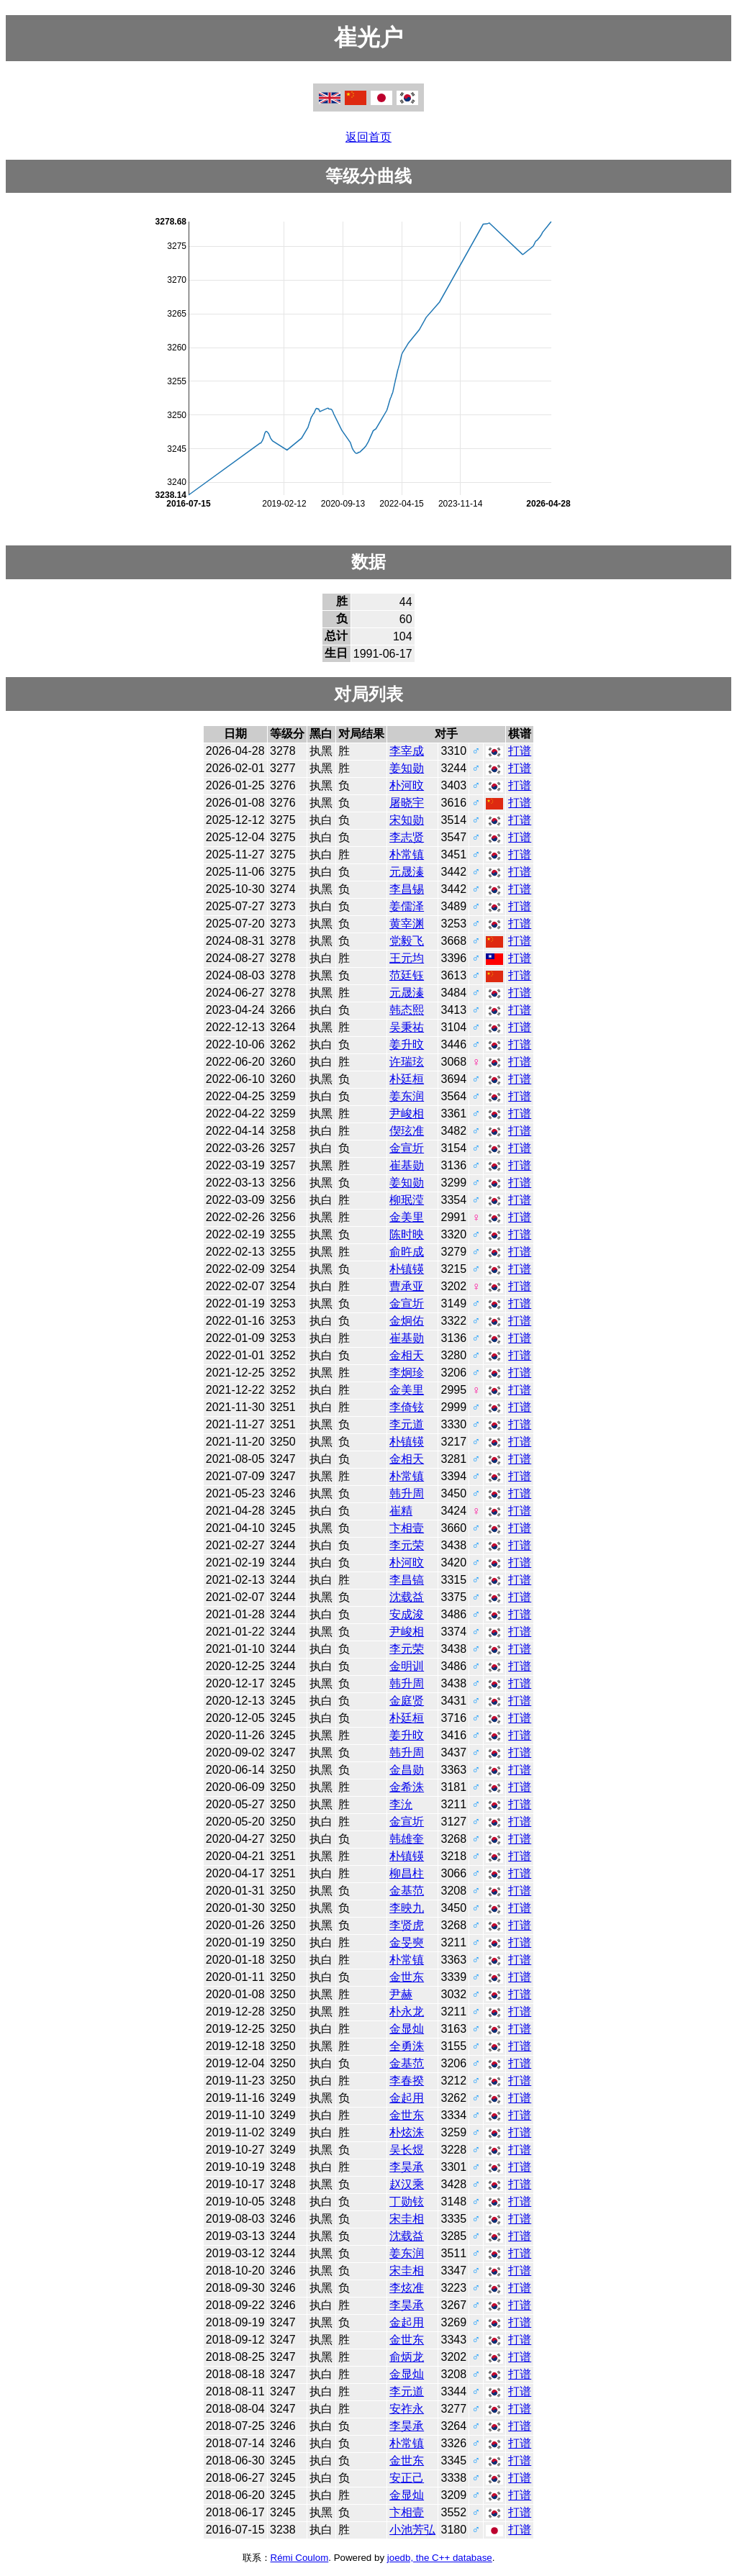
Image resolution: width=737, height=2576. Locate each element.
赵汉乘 (406, 2184)
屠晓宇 (406, 803)
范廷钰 (406, 975)
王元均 (406, 958)
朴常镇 (406, 854)
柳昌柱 (406, 1873)
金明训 (406, 1666)
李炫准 (406, 2288)
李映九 (406, 1908)
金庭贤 (406, 1701)
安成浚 (406, 1614)
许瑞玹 (406, 1062)
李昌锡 (406, 889)
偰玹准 (406, 1131)
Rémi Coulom (300, 2557)
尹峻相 (406, 1113)
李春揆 (406, 2080)
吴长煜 (406, 2150)
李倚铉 (406, 1407)
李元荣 (406, 1545)
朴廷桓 (406, 1079)
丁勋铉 (406, 2201)
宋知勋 (406, 820)
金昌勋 (406, 1770)
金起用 (406, 2098)
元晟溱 (406, 872)
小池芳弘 (412, 2529)
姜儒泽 (406, 906)
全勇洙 (406, 2046)
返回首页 (368, 137)
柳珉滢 (406, 1200)
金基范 (406, 1891)
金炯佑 (406, 1321)
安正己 (406, 2478)
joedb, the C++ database (439, 2557)
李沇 (400, 1804)
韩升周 (406, 1493)
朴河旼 (406, 785)
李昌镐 (406, 1580)
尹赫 (400, 1994)
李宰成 (406, 751)
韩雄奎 (406, 1839)
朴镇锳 (406, 1269)
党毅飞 (406, 941)
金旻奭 (406, 1942)
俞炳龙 (406, 2357)
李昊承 (406, 2167)
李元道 (406, 1424)
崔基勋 (406, 1165)
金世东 (406, 1977)
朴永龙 (406, 2011)
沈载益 (406, 1597)
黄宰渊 (406, 923)
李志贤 (406, 837)
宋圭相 (406, 2219)
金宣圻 (406, 1148)
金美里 (406, 1217)
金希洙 (406, 1787)
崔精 (400, 1511)
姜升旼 (406, 1044)
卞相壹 (406, 1528)
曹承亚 (406, 1286)
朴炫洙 (406, 2132)
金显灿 (406, 2029)
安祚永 (406, 2409)
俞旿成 (406, 1252)
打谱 (519, 751)
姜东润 (406, 1096)
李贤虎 (406, 1925)
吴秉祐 (406, 1027)
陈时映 (406, 1234)
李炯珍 (406, 1372)
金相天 (406, 1355)
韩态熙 (406, 1010)
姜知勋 (406, 768)
